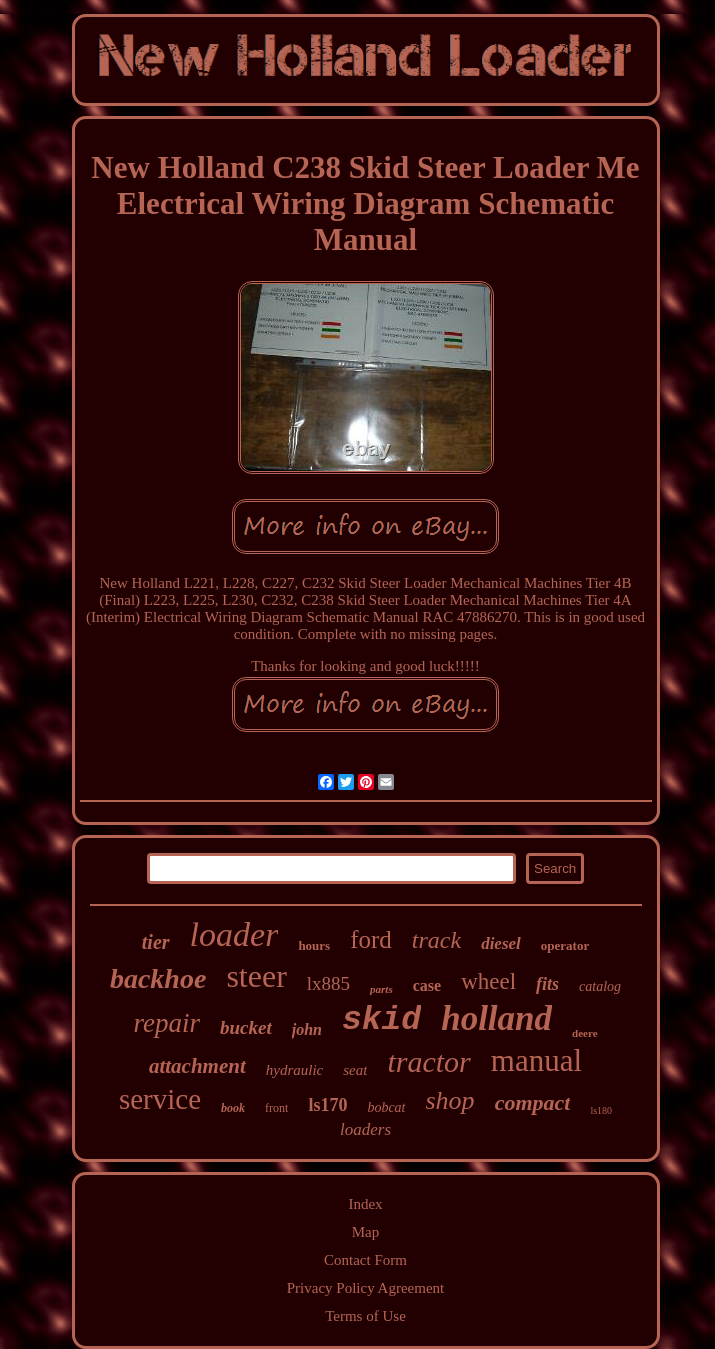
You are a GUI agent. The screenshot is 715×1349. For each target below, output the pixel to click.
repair (166, 1023)
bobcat (386, 1107)
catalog (600, 986)
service (160, 1099)
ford (371, 939)
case (427, 985)
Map (366, 1232)
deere (584, 1033)
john (307, 1029)
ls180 (601, 1110)
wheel (488, 981)
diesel (501, 943)
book (233, 1108)
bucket (246, 1027)
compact (533, 1102)
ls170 (327, 1105)
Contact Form (365, 1260)
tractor (428, 1061)
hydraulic (295, 1070)
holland (496, 1018)
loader (234, 934)
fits (547, 984)
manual (536, 1060)
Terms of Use (365, 1316)
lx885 (328, 983)
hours (314, 945)
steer (256, 976)
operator (565, 945)
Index (365, 1204)
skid (381, 1020)
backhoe (158, 978)
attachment (197, 1066)
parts (381, 989)
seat (355, 1070)
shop (450, 1100)
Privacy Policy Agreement (365, 1288)
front (276, 1108)
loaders (365, 1129)
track (436, 940)
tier (156, 942)
